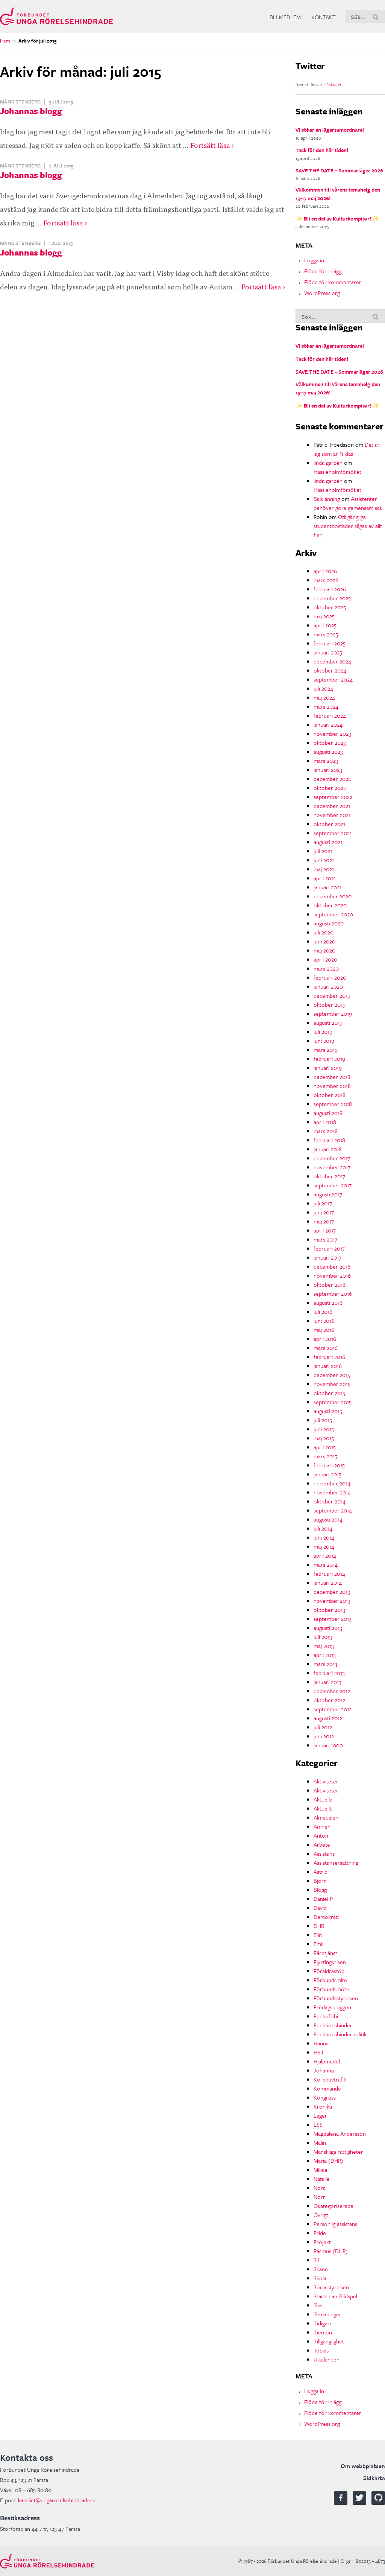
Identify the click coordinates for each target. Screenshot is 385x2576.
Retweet (333, 84)
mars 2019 (326, 1049)
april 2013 (325, 1655)
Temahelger (327, 2314)
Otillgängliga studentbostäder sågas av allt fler (348, 526)
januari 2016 (328, 1366)
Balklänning (327, 499)
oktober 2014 (330, 1501)
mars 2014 (326, 1564)
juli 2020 (323, 932)
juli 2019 (323, 1031)
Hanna (321, 2043)
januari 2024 (328, 724)
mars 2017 (325, 1239)
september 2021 (333, 833)
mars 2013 (325, 1664)
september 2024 (333, 679)
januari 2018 (328, 1149)
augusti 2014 (328, 1519)
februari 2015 (329, 1465)
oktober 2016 (330, 1284)
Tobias (321, 2350)
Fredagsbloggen (332, 2007)
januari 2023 (328, 769)
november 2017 (332, 1167)
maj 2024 (324, 697)
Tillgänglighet (329, 2341)
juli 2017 (323, 1203)
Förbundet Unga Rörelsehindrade (56, 16)
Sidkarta (374, 2478)
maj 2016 (324, 1329)
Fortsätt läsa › (212, 145)
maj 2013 (324, 1646)
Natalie (322, 2178)
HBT (319, 2052)
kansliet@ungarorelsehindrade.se (57, 2500)
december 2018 (332, 1077)
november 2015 (332, 1384)
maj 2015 (324, 1438)
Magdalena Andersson (340, 2133)
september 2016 (333, 1293)
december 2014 (332, 1483)
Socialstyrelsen (331, 2287)
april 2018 (325, 1122)
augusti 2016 (328, 1302)
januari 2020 (328, 986)
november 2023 (332, 733)
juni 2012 (324, 1736)
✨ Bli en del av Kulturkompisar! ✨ (337, 218)
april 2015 (325, 1447)
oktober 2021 (329, 824)
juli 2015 (323, 1420)
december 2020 (333, 896)
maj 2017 (324, 1221)
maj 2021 (324, 869)
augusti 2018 (328, 1113)
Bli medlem (285, 17)
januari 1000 (328, 1745)
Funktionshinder (333, 2025)
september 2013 (333, 1618)
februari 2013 (329, 1673)
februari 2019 (329, 1058)
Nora (320, 2187)
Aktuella (323, 1799)
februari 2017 (329, 1248)
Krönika (323, 2106)
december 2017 (332, 1158)
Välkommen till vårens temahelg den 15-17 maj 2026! (338, 194)
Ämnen (322, 1826)
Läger (320, 2115)
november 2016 (332, 1275)
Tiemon (323, 2332)
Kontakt (323, 17)
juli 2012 (323, 1727)
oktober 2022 (330, 788)
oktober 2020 (330, 905)
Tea (318, 2305)
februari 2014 (329, 1573)
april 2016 (325, 1338)
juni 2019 (324, 1040)
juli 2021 (323, 851)
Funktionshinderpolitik (340, 2034)
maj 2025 (324, 616)
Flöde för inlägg (322, 271)
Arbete (322, 1844)
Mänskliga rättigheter (338, 2151)
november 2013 (332, 1600)
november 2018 (332, 1086)
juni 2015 (324, 1429)
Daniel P (323, 1898)
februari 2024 (330, 715)
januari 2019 (328, 1068)
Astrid (320, 1871)
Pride (320, 2233)
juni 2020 (324, 941)
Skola (320, 2278)
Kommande (327, 2088)
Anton (321, 1835)
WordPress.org (322, 293)
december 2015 (332, 1375)
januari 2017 (327, 1257)
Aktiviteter (326, 1781)
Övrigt (321, 2215)
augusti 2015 (328, 1411)
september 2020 (333, 914)
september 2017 (333, 1185)
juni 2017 (324, 1212)
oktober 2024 (330, 670)
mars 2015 (325, 1456)
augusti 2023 (328, 751)
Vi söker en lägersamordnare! (330, 130)
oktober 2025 (330, 607)
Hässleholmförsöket (337, 471)
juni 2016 (324, 1320)
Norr (319, 2197)
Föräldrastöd (329, 1971)
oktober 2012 (329, 1700)
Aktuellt (323, 1808)
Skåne (321, 2269)
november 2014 (332, 1492)
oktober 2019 (330, 1004)
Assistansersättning (336, 1862)
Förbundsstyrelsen (336, 1998)
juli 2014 (323, 1528)
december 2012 (332, 1691)
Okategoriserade (333, 2206)
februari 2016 (329, 1357)
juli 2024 (323, 688)
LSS (318, 2124)
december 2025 (332, 598)
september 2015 (333, 1402)
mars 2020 (326, 968)
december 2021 (332, 806)
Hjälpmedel (327, 2061)
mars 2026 (326, 580)
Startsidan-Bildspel (335, 2296)
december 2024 (332, 661)
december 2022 (332, 778)
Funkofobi (326, 2016)
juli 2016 (323, 1311)
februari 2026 (330, 589)
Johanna (324, 2070)
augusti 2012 (328, 1718)
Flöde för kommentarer (332, 282)
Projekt (322, 2242)
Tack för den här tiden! (322, 150)
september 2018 (333, 1104)
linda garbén (328, 462)
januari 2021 (327, 887)
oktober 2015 (329, 1393)
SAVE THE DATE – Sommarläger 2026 (339, 170)
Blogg (320, 1889)
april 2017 (325, 1230)
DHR (319, 1926)
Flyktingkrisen (330, 1962)
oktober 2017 (329, 1176)
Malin (320, 2142)
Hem (5, 40)
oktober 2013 (329, 1609)
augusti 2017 (328, 1194)
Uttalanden (327, 2359)
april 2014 (325, 1555)
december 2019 (332, 995)
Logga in (314, 260)
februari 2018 (329, 1140)
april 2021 (325, 878)
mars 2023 (326, 760)
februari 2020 (330, 977)
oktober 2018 (330, 1095)
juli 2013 (323, 1637)
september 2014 (333, 1510)
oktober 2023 (330, 742)
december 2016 (332, 1266)
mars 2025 (326, 634)
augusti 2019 (328, 1022)
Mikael (321, 2169)
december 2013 (332, 1591)
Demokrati (326, 1917)
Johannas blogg (31, 111)
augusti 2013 (328, 1628)
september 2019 (333, 1013)
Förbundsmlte (330, 1980)
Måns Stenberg (20, 101)
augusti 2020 (329, 923)
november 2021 (332, 815)
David (320, 1907)
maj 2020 (324, 950)
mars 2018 (326, 1131)
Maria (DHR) (328, 2160)
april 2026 (325, 571)
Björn (320, 1880)
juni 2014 (324, 1537)
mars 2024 (326, 706)
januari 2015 (327, 1474)
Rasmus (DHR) (331, 2251)
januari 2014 (328, 1582)
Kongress (325, 2097)
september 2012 (333, 1709)
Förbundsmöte (331, 1989)
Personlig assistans (335, 2224)
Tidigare (323, 2323)
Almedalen (326, 1817)
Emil (318, 1944)
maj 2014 (324, 1546)
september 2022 (333, 797)
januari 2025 (328, 652)
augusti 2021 (328, 842)
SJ (316, 2260)
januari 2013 (327, 1682)
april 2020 (325, 959)
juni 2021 (324, 860)
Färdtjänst (325, 1953)
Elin (318, 1935)
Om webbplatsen (363, 2466)
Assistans (324, 1853)
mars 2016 (326, 1348)
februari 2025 (330, 643)
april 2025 (325, 625)
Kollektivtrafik (330, 2079)
